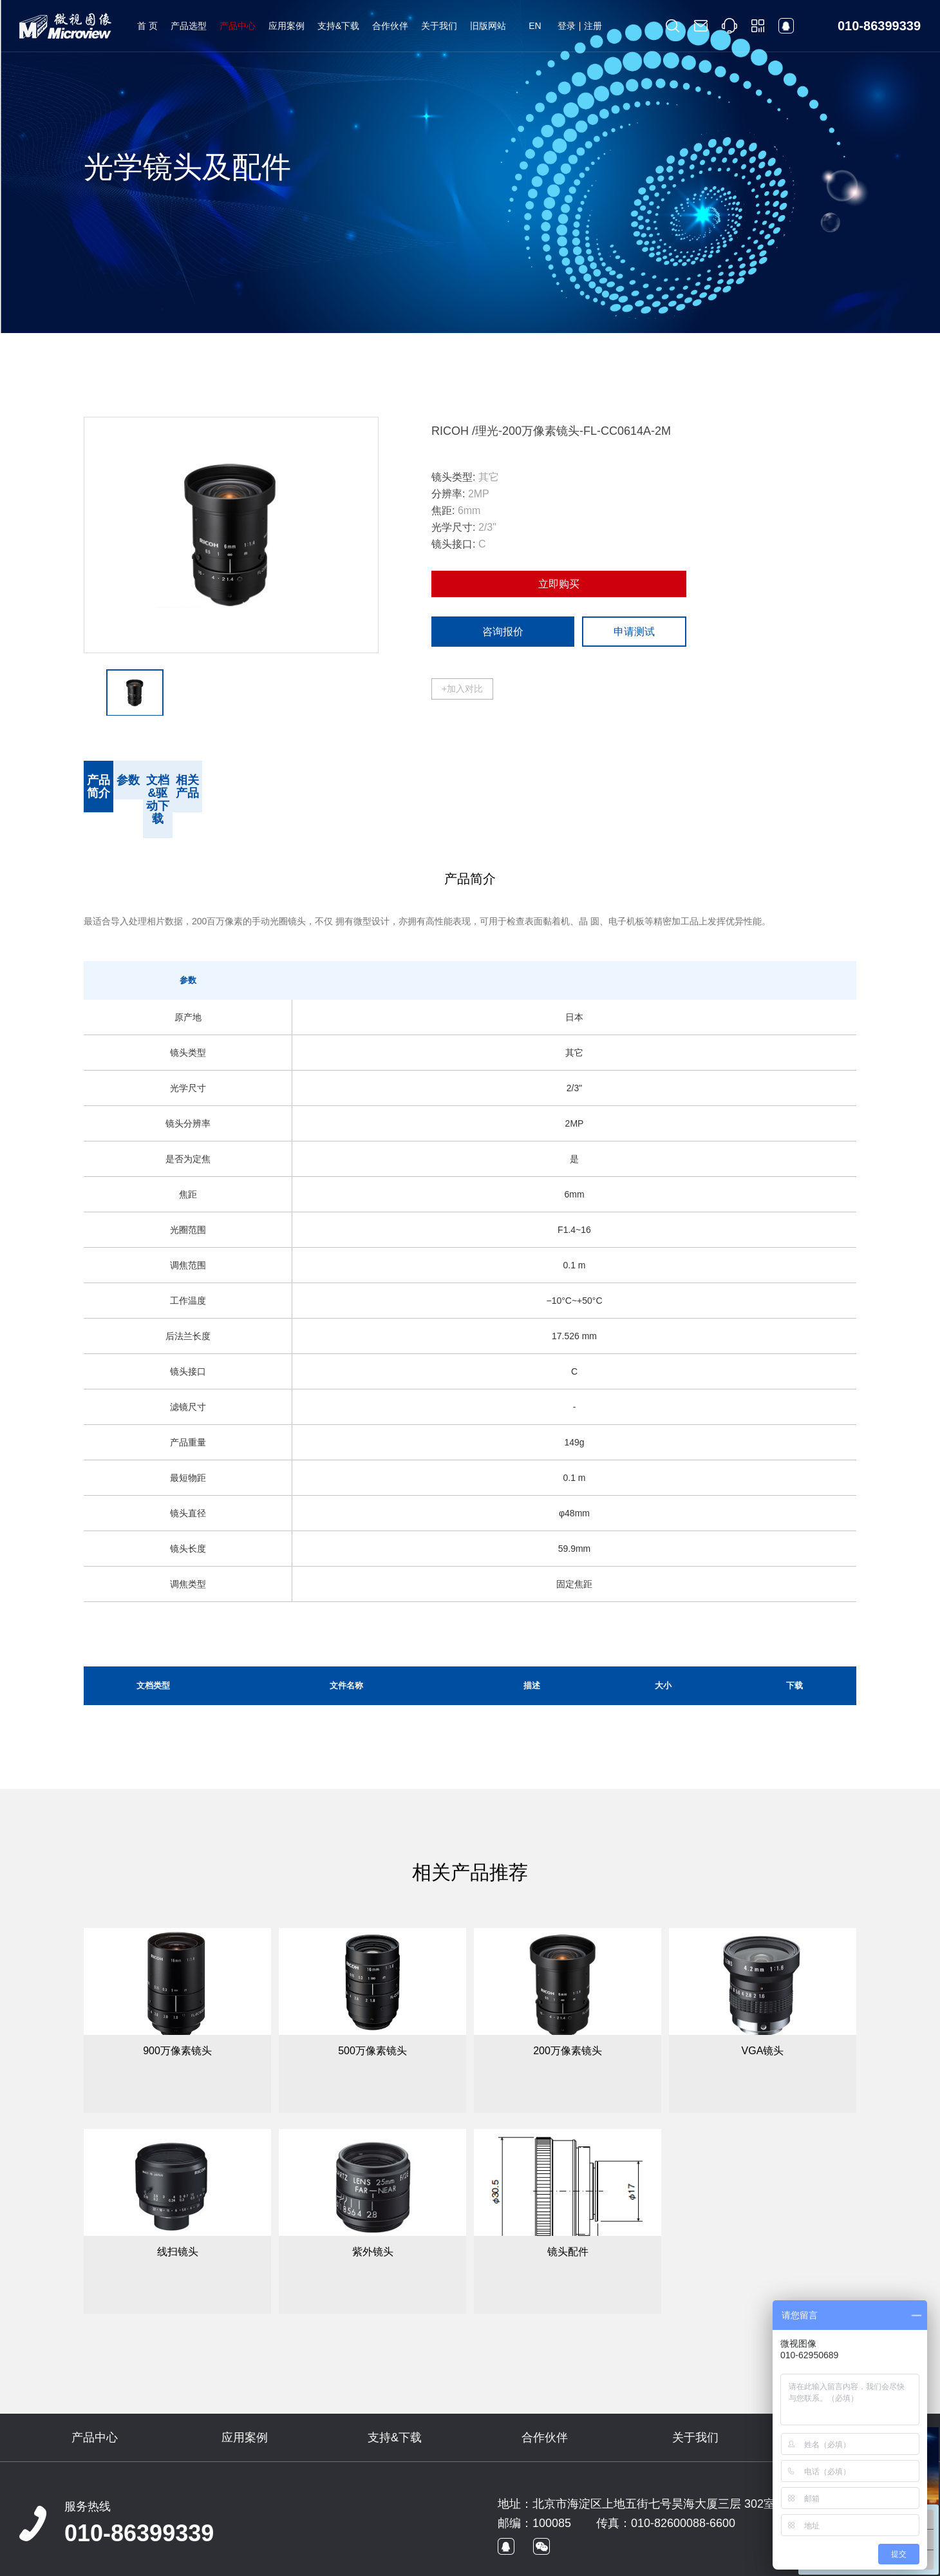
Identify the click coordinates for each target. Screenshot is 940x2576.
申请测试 (634, 631)
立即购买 (558, 583)
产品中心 (238, 26)
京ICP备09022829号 (255, 2560)
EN (535, 26)
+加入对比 (462, 688)
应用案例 (286, 26)
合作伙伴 (390, 26)
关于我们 (439, 26)
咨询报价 (502, 631)
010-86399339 (139, 2494)
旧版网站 (488, 26)
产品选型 (189, 26)
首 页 (147, 26)
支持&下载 (338, 26)
